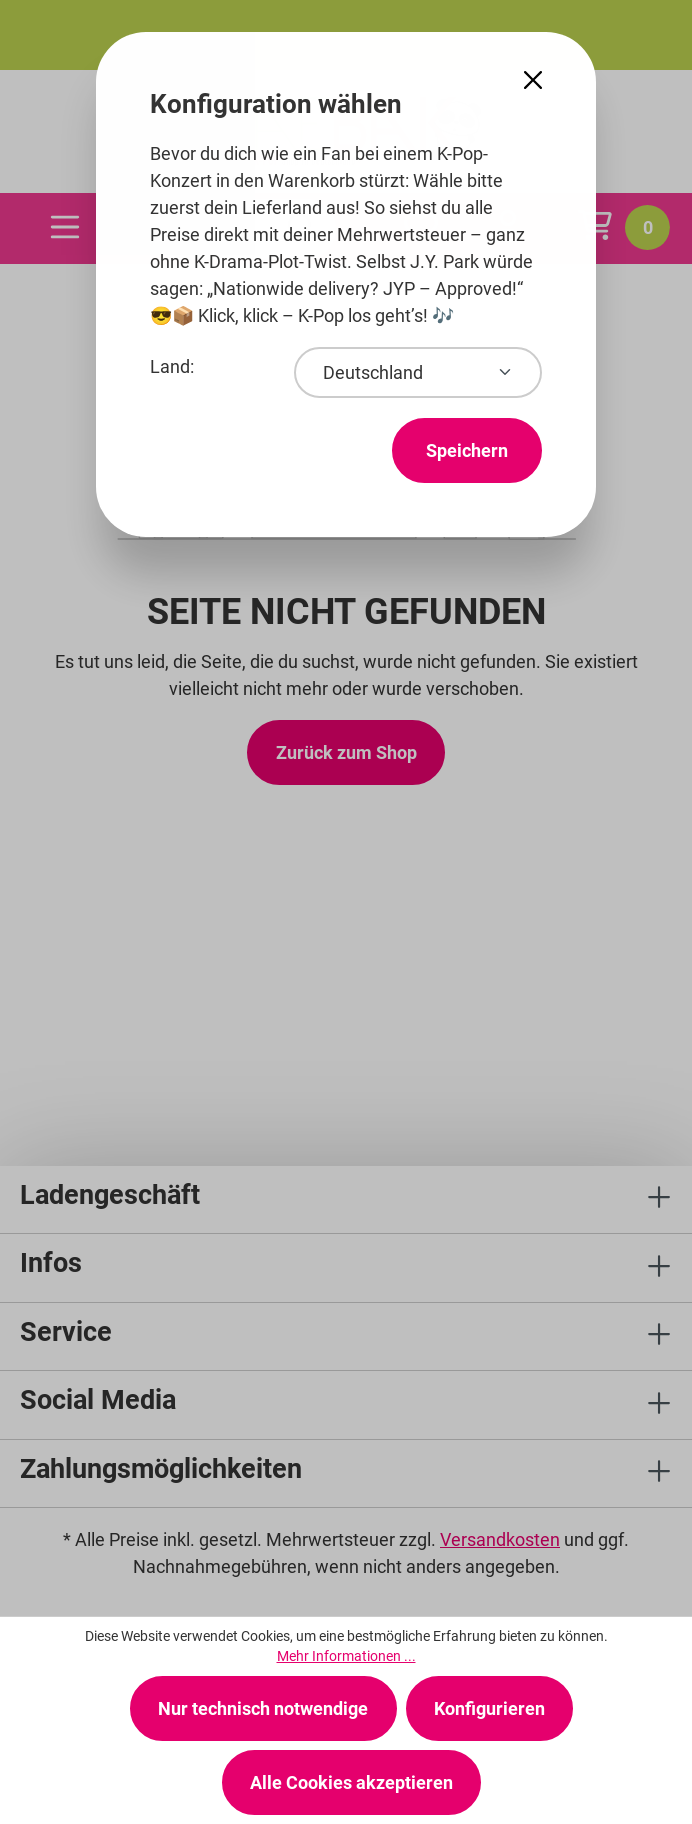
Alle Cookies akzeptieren (351, 1782)
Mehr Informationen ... (346, 1656)
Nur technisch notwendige (263, 1708)
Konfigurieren (489, 1708)
